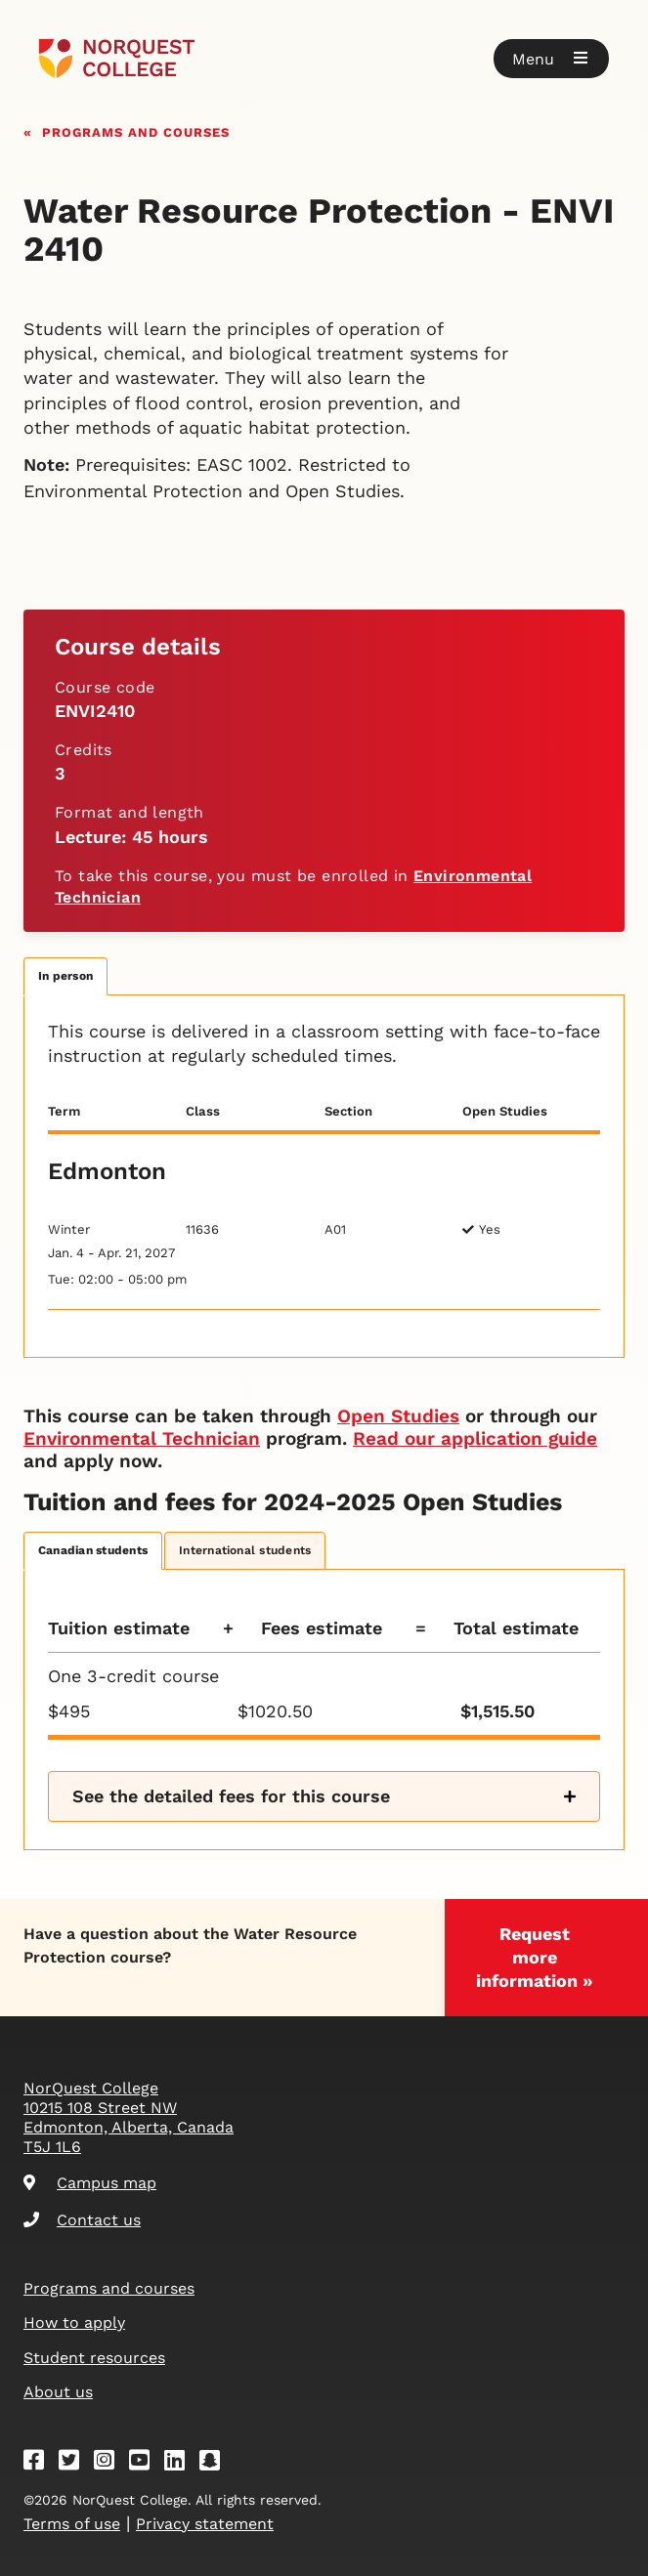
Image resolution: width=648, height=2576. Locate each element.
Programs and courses (136, 130)
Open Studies (398, 1416)
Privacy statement (205, 2523)
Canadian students (93, 1550)
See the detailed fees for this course (231, 1796)
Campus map (89, 2183)
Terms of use (71, 2523)
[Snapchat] (216, 2463)
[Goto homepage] (116, 58)
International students (245, 1550)
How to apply (74, 2322)
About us (58, 2392)
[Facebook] (40, 2463)
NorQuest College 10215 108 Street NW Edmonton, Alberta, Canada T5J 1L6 (128, 2117)
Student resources (94, 2357)
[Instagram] (110, 2463)
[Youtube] (145, 2463)
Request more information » (534, 1957)
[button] (551, 58)
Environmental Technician (141, 1438)
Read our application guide (475, 1438)
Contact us (82, 2220)
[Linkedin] (180, 2463)
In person (65, 976)
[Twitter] (75, 2463)
